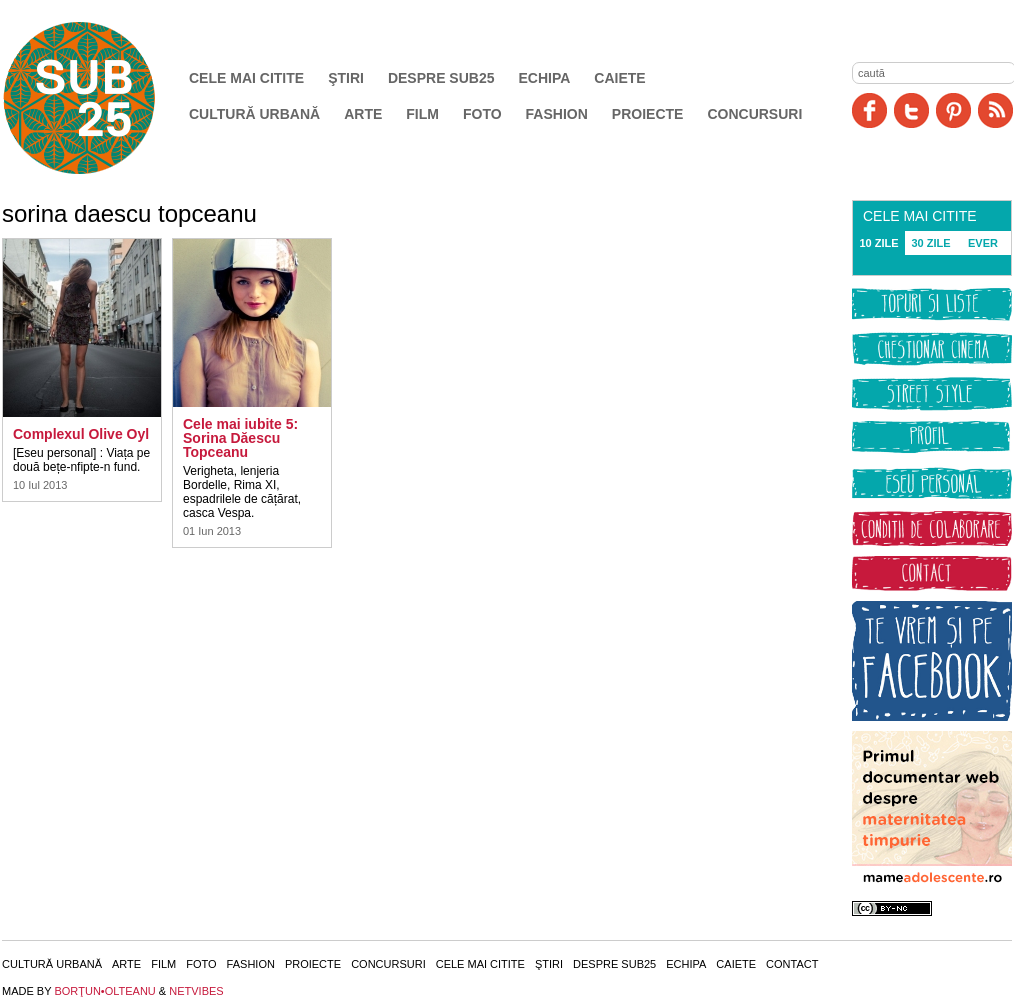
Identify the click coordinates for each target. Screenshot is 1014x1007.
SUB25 (102, 98)
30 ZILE (930, 243)
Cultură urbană (254, 114)
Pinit (953, 110)
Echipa (545, 78)
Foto (482, 114)
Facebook (869, 110)
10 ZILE (878, 243)
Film (422, 114)
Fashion (557, 114)
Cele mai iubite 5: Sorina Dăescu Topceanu (240, 438)
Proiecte (648, 114)
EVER (983, 243)
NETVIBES (196, 991)
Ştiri (346, 78)
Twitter (911, 110)
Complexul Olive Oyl (81, 434)
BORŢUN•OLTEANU (104, 991)
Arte (363, 114)
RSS (995, 110)
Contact (792, 964)
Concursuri (754, 114)
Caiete (619, 78)
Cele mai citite (246, 78)
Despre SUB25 (441, 78)
